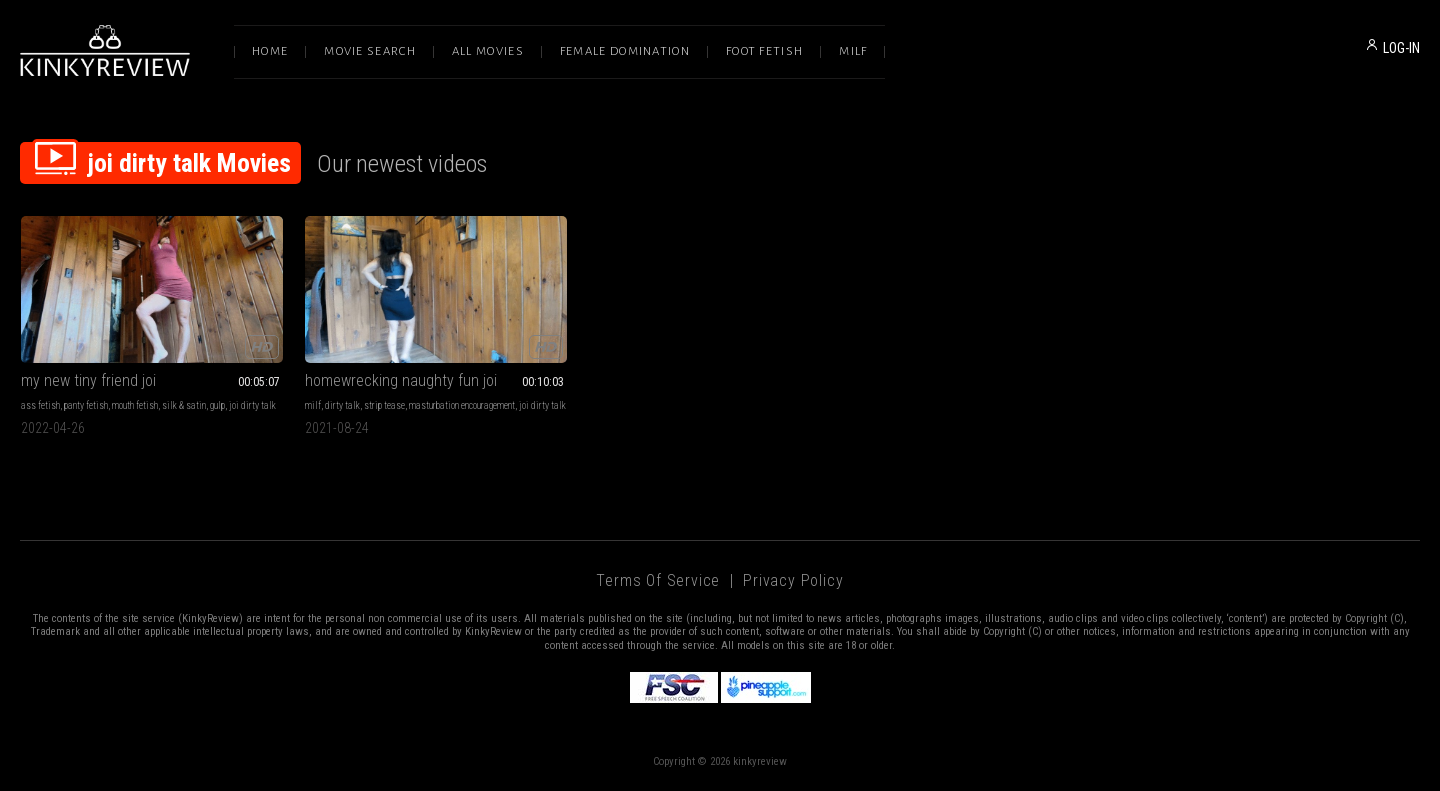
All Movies (488, 51)
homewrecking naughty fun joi (401, 380)
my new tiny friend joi (88, 380)
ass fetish (40, 405)
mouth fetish (135, 405)
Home (270, 51)
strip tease (384, 405)
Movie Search (370, 51)
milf (313, 405)
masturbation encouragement (462, 405)
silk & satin (184, 405)
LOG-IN (1401, 48)
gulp (217, 405)
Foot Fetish (764, 51)
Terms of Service (658, 580)
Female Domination (625, 51)
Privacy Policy (793, 580)
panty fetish (86, 405)
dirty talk (342, 405)
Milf (853, 51)
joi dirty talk (252, 405)
